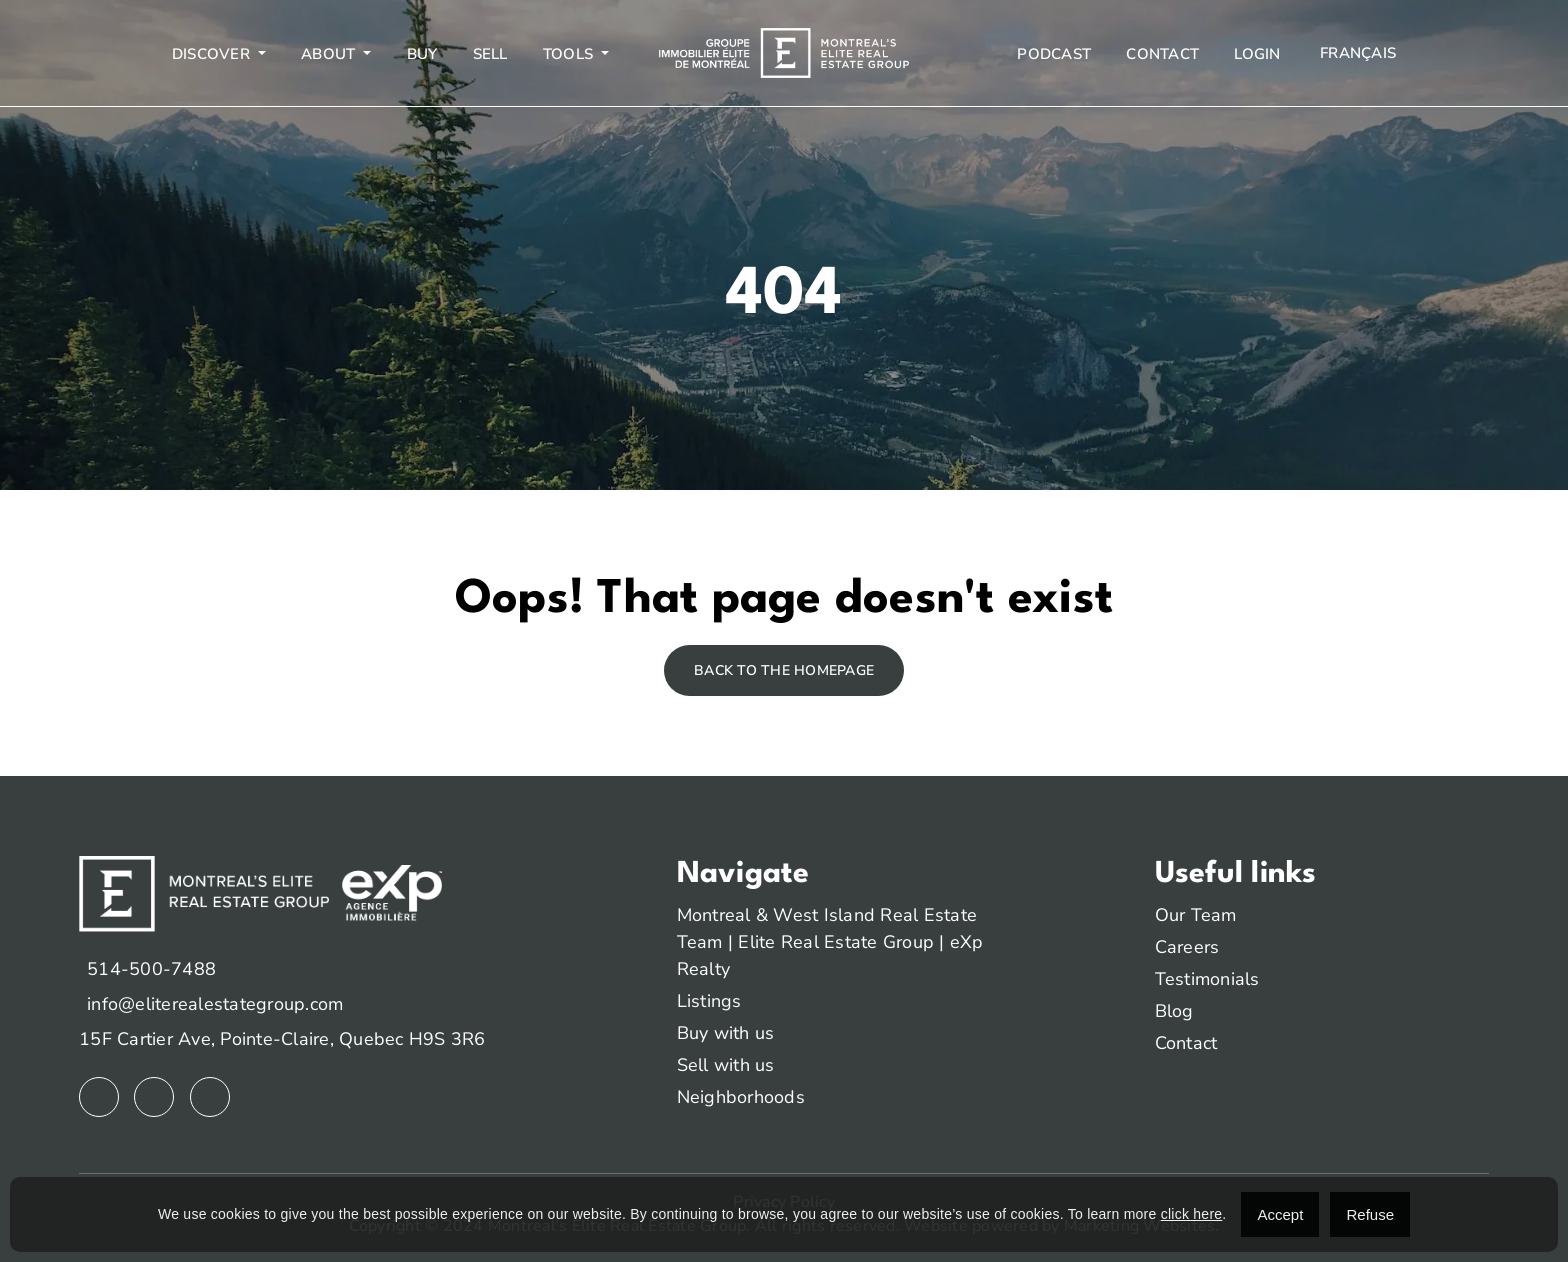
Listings (709, 1001)
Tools (570, 54)
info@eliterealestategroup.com (215, 1004)
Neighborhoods (741, 1097)
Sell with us (726, 1065)
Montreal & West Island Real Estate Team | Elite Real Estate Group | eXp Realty (830, 942)
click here (1192, 1214)
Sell (490, 54)
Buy (422, 54)
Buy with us (726, 1033)
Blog (1174, 1011)
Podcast (1054, 54)
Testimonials (1207, 979)
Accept (1280, 1214)
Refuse (1370, 1214)
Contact (1162, 54)
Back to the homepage (784, 670)
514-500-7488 (151, 969)
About (330, 54)
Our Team (1196, 915)
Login (1257, 54)
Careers (1187, 947)
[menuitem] (1356, 53)
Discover (213, 54)
